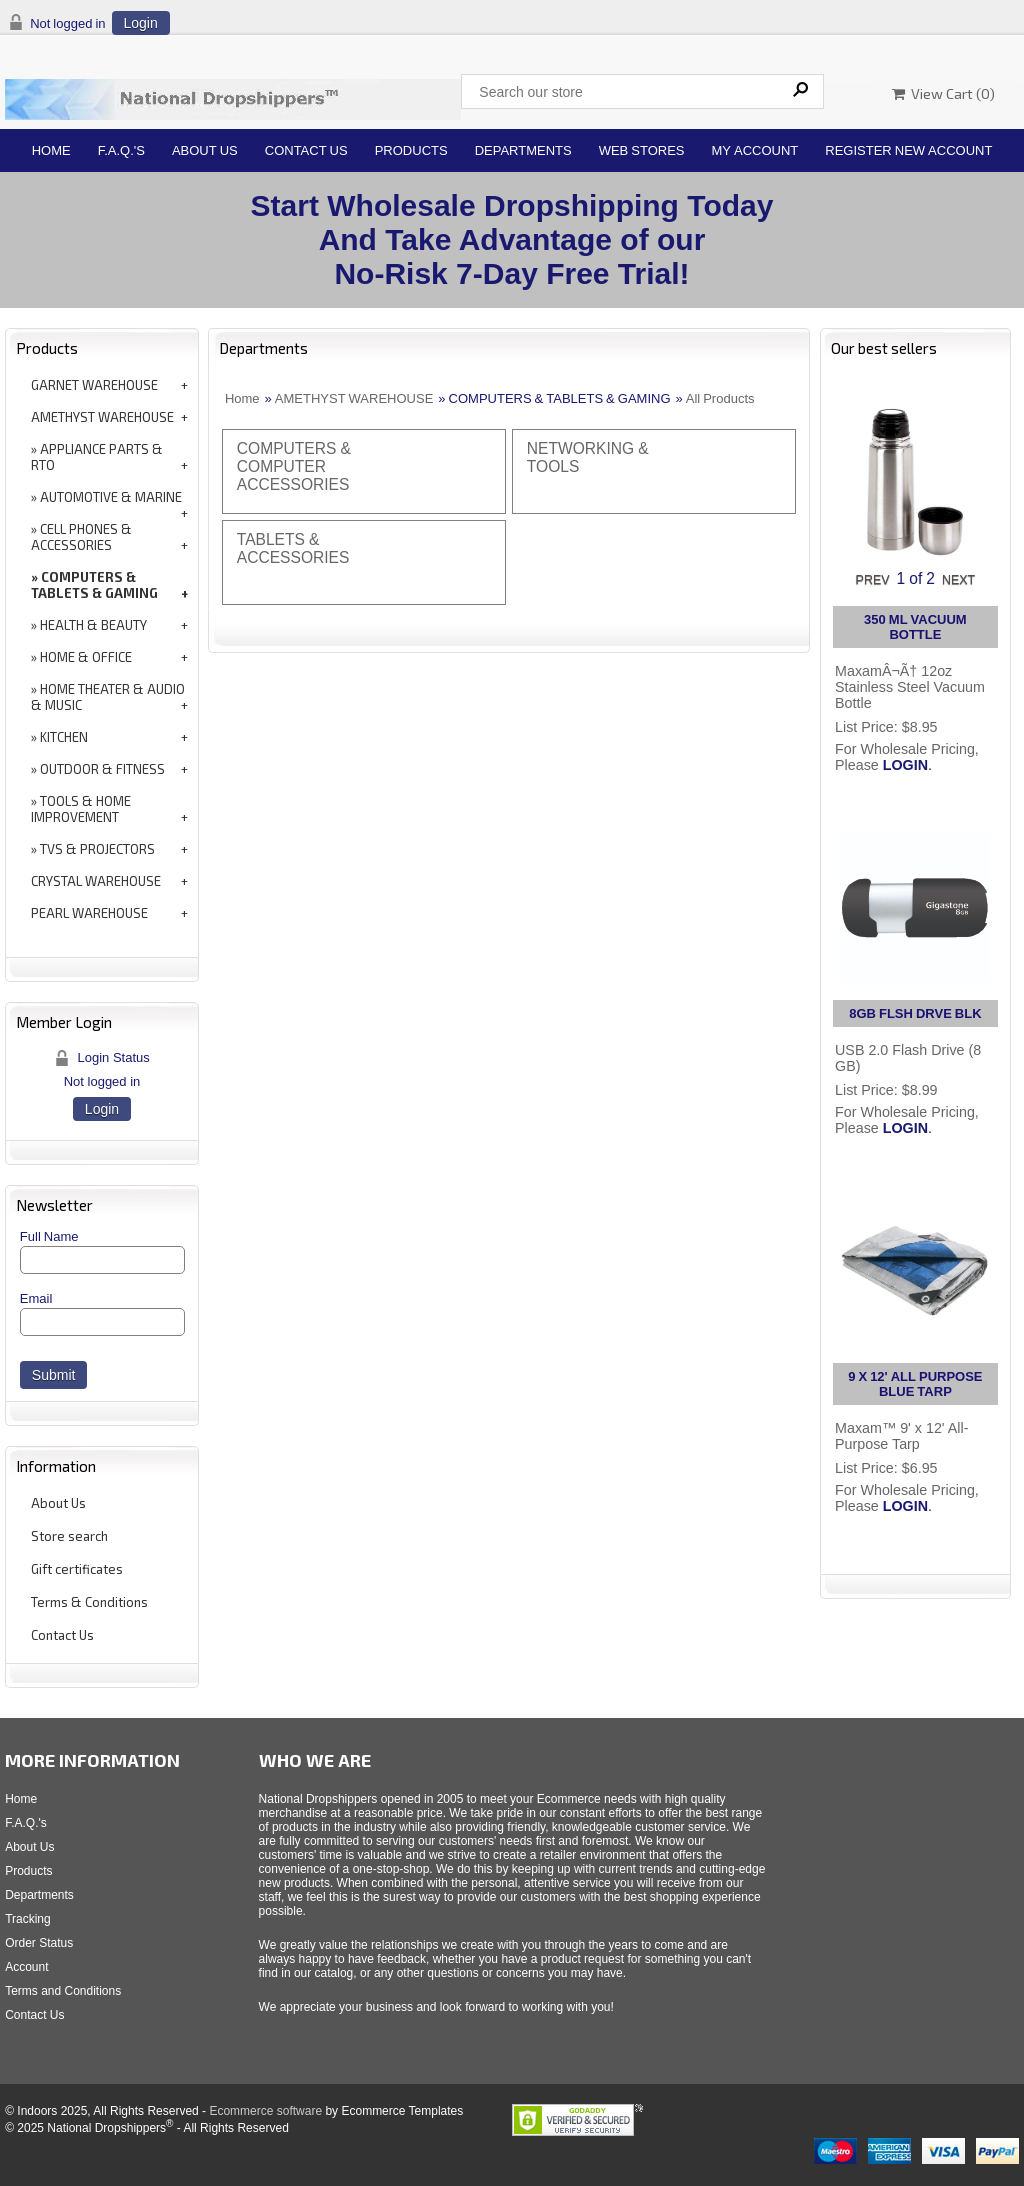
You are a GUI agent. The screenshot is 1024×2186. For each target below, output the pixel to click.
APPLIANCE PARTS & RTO (97, 457)
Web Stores (642, 150)
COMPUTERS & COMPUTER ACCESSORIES (294, 466)
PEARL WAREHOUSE (89, 913)
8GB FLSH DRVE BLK (915, 1013)
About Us (205, 150)
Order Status (39, 1943)
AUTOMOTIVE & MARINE (111, 497)
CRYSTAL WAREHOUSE (96, 881)
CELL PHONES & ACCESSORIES (81, 537)
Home (51, 150)
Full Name (49, 1236)
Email (36, 1298)
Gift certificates (77, 1569)
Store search (69, 1536)
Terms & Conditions (89, 1602)
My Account (755, 150)
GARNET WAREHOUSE (94, 385)
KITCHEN (64, 737)
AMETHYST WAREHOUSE (102, 417)
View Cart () (943, 93)
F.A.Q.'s (121, 150)
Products (411, 150)
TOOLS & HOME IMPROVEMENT (81, 809)
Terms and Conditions (63, 1991)
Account (26, 1967)
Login (141, 23)
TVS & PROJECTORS (97, 849)
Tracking (28, 1919)
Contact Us (306, 150)
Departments (523, 150)
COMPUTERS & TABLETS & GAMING (94, 585)
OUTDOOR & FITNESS (102, 769)
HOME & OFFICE (86, 657)
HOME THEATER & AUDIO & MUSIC (108, 697)
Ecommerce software (265, 2111)
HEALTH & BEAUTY (93, 625)
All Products (720, 398)
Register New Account (908, 150)
